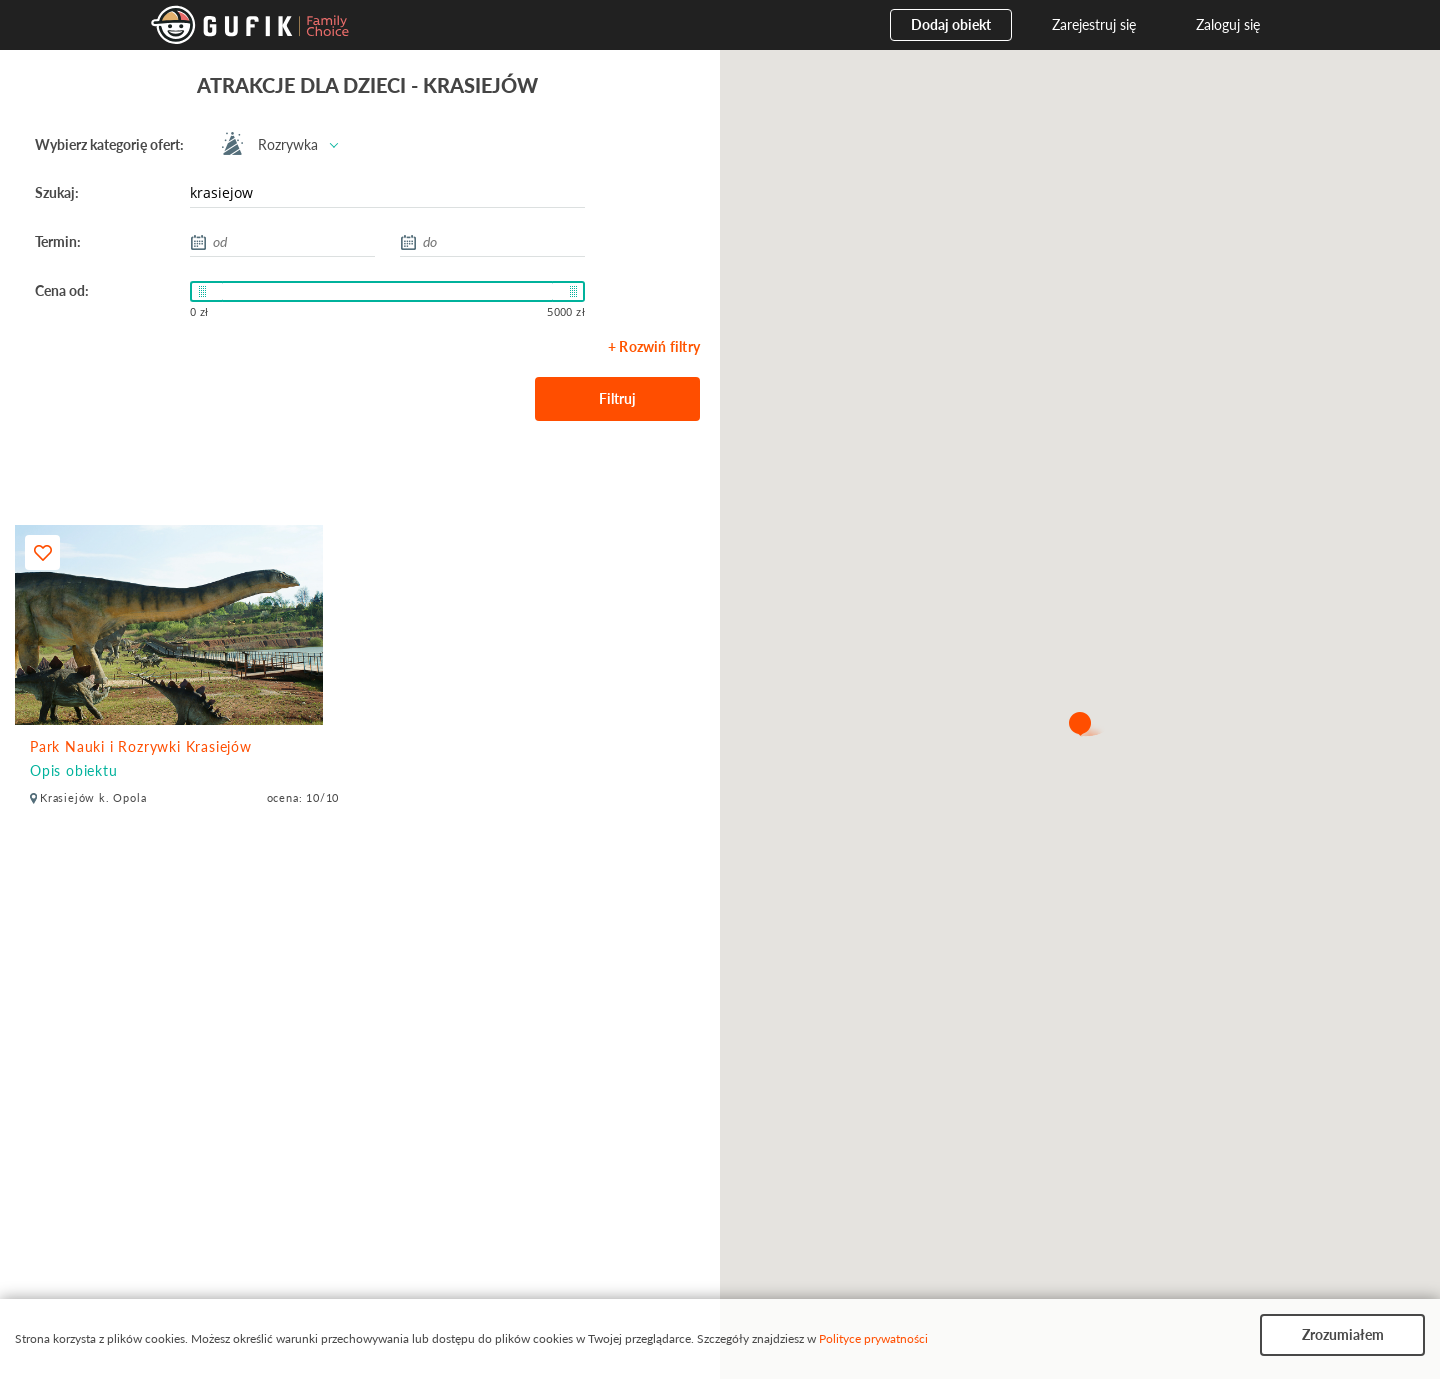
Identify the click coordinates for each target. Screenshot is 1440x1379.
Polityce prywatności (873, 1338)
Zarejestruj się (1094, 24)
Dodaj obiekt (951, 24)
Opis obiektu (74, 770)
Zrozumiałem (1343, 1334)
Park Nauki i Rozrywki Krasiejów (141, 746)
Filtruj (617, 398)
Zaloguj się (1228, 24)
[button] (1080, 725)
